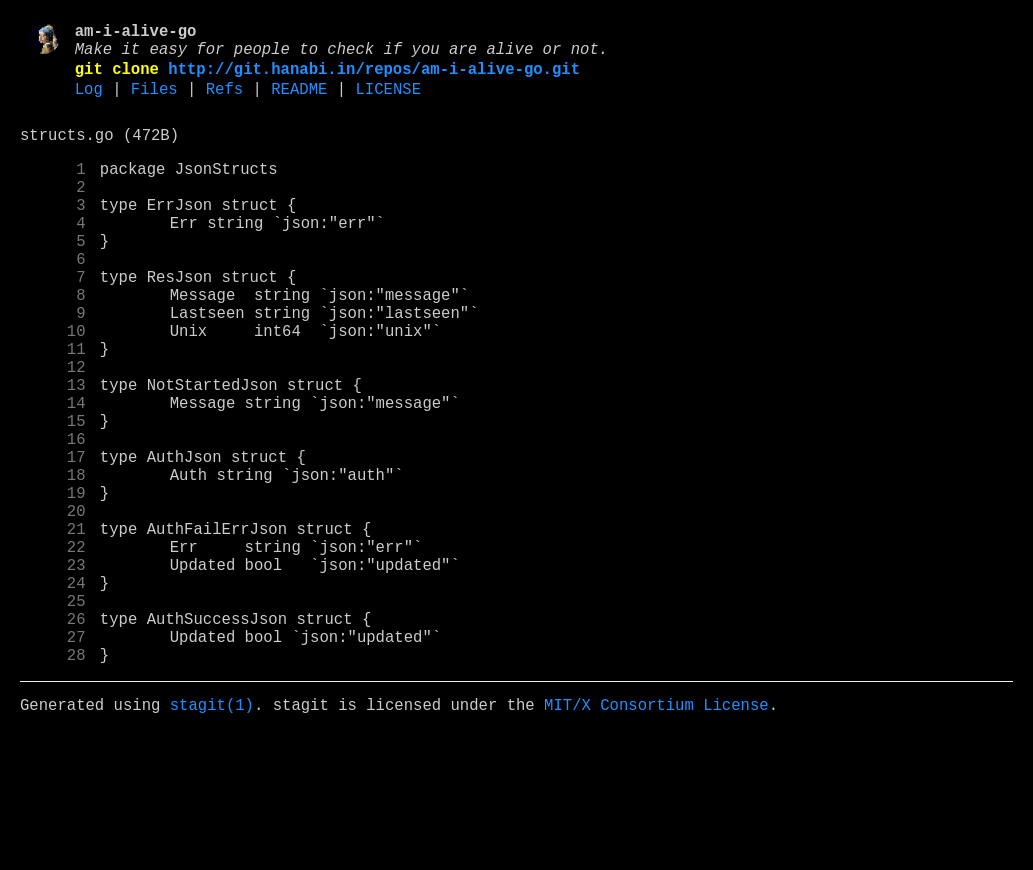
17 (53, 543)
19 (53, 587)
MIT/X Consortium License (656, 839)
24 (53, 697)
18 (53, 565)
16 (53, 521)
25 (53, 719)
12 (53, 433)
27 (53, 763)
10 (53, 389)
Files (154, 103)
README (299, 103)
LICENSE (388, 103)
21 (53, 631)
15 (53, 499)
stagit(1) (212, 839)
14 (53, 477)
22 (53, 653)
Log (89, 103)
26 (53, 741)
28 (53, 785)
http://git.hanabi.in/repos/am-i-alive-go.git (374, 79)
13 (53, 455)
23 (53, 675)
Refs (224, 103)
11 (53, 411)
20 (53, 609)
